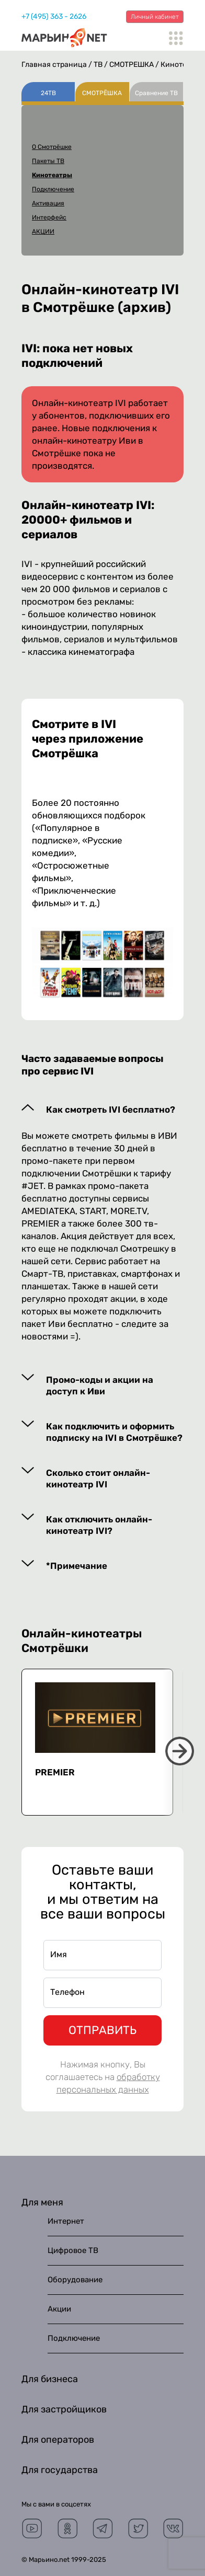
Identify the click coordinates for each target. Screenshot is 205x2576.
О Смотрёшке (52, 147)
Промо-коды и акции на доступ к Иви (99, 1385)
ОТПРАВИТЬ (102, 2030)
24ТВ (48, 93)
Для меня (42, 2202)
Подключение (53, 189)
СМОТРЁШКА (132, 64)
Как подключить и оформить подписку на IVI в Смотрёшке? (114, 1432)
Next (179, 1751)
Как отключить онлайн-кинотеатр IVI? (99, 1525)
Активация (48, 203)
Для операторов (57, 2439)
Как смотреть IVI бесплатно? (110, 1109)
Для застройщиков (64, 2409)
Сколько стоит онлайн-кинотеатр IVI (98, 1478)
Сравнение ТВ (156, 93)
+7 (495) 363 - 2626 (53, 16)
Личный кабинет (155, 16)
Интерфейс (49, 217)
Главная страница (54, 64)
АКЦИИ (43, 231)
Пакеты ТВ (48, 161)
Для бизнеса (49, 2379)
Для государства (59, 2470)
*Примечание (76, 1566)
